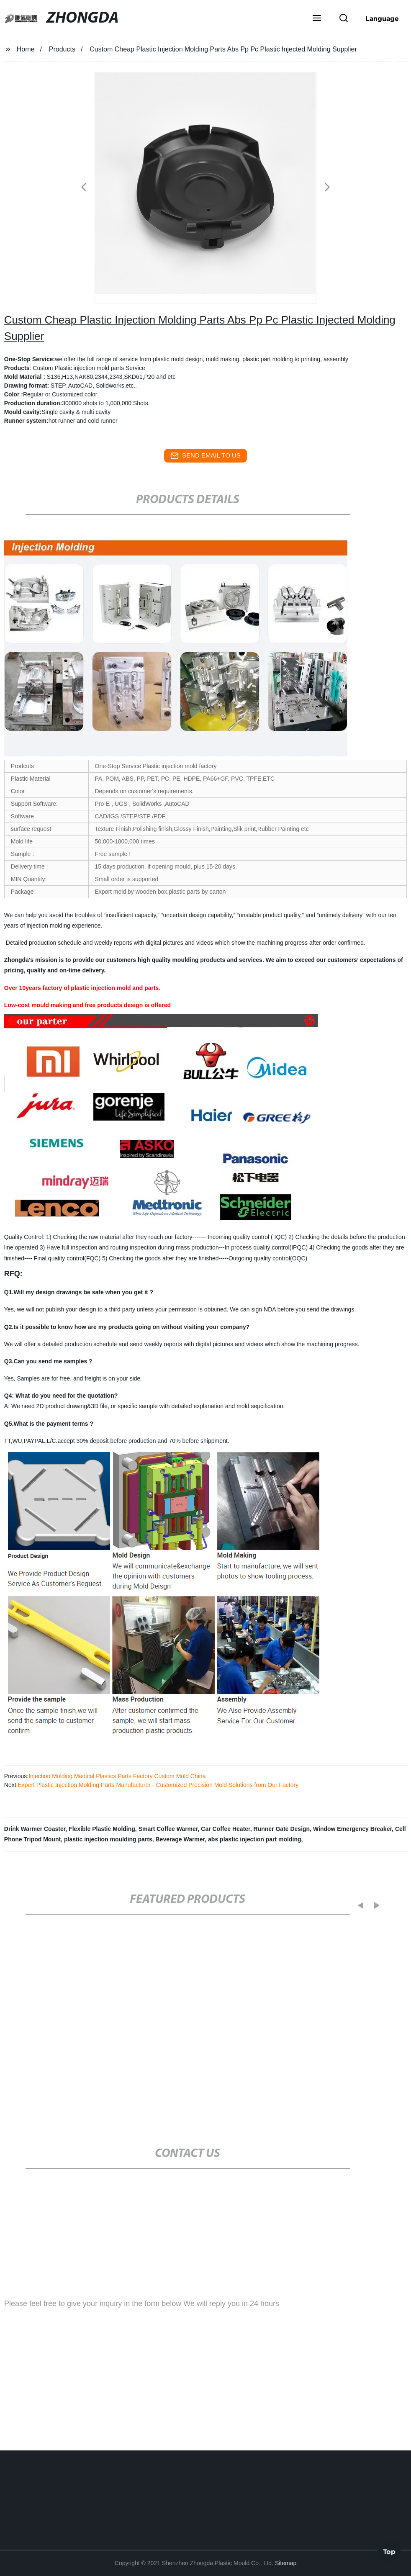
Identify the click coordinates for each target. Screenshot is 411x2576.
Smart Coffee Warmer (168, 1828)
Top (389, 2550)
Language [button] (382, 18)
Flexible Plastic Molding (102, 1828)
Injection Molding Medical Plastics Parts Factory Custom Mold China (117, 1776)
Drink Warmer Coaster (35, 1828)
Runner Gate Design (282, 1828)
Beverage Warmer (180, 1839)
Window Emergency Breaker (352, 1828)
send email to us (205, 456)
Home (26, 49)
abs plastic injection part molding (254, 1839)
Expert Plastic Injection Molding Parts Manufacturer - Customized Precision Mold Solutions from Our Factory (158, 1785)
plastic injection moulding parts (108, 1839)
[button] (316, 19)
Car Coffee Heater (225, 1828)
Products (62, 49)
